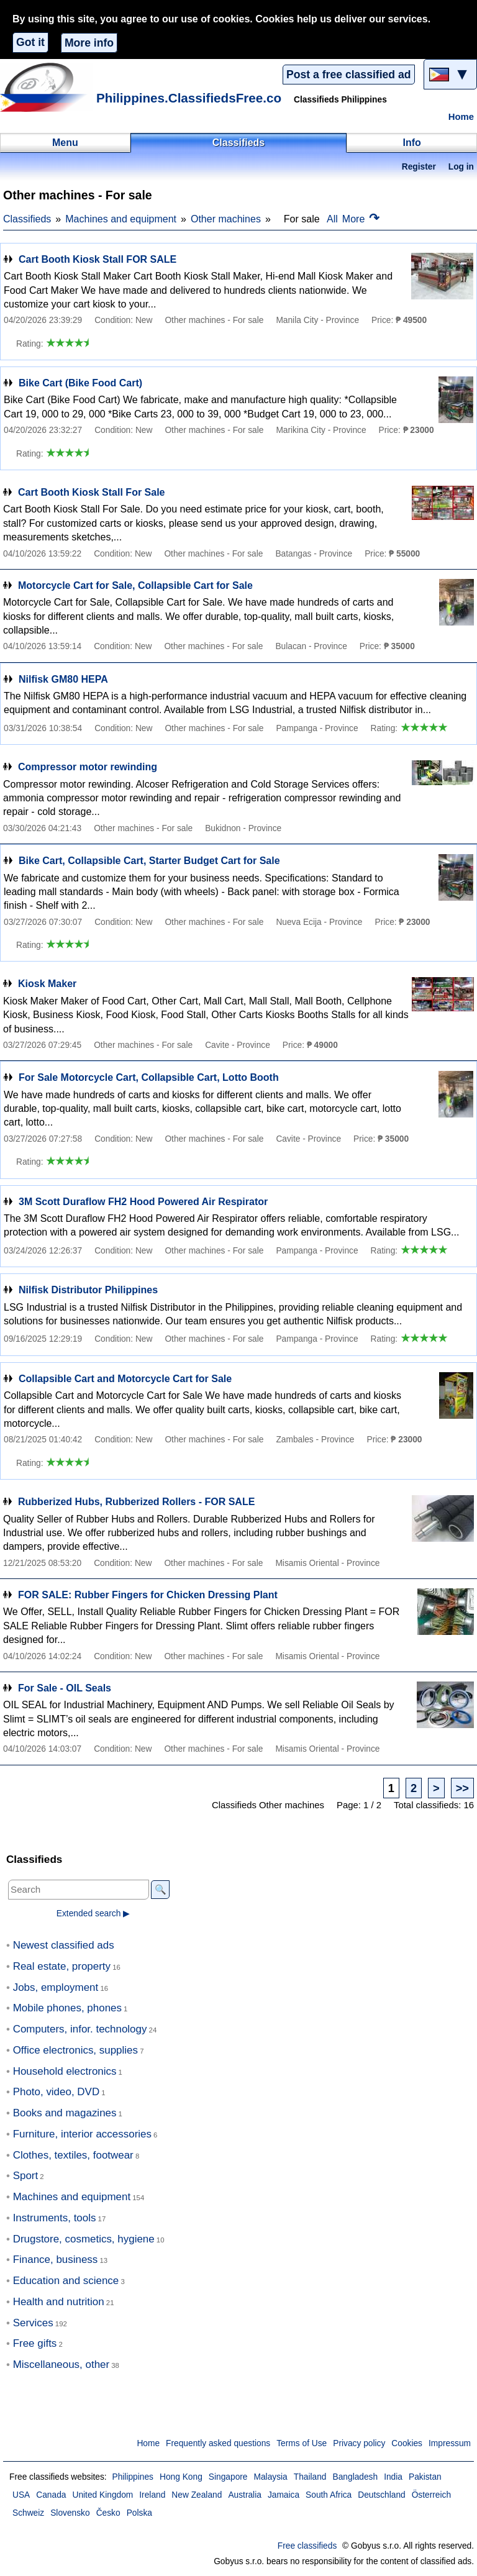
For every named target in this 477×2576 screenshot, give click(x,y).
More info (89, 43)
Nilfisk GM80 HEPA (63, 679)
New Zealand (196, 2495)
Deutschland (381, 2495)
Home (461, 117)
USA (21, 2495)
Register (419, 166)
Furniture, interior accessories (82, 2134)
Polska (139, 2513)
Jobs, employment (56, 1987)
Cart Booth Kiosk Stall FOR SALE (97, 259)
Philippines (132, 2477)
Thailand (310, 2477)
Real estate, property (62, 1966)
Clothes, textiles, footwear (73, 2155)
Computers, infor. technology (80, 2029)
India (393, 2477)
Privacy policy (359, 2443)
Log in (461, 166)
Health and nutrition (58, 2302)
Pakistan (425, 2477)
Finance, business (55, 2259)
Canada (51, 2495)
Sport (26, 2176)
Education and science (66, 2281)
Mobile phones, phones (67, 2008)
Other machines (226, 219)
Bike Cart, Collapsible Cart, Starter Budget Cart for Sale (149, 860)
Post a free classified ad (348, 74)
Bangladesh (355, 2477)
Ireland (152, 2495)
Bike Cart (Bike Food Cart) (80, 383)
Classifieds (27, 219)
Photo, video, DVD (56, 2092)
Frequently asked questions (218, 2443)
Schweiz (28, 2513)
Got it (30, 42)
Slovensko (69, 2513)
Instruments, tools (54, 2218)
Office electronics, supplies (75, 2050)
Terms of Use (301, 2443)
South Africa (329, 2495)
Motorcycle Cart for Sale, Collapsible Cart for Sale (135, 585)
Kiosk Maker (47, 983)
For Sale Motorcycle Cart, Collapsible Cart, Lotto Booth (149, 1077)
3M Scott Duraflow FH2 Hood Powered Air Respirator (143, 1201)
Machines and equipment (120, 219)
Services (33, 2323)
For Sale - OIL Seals (64, 1688)
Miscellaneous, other (61, 2364)
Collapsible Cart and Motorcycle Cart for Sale (125, 1378)
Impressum (450, 2443)
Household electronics (65, 2071)
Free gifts (35, 2343)
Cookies (406, 2443)
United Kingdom (102, 2495)
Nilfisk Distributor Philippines (88, 1290)
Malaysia (271, 2477)
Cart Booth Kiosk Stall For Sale (91, 492)
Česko (108, 2513)
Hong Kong (181, 2477)
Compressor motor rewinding (87, 767)
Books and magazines (65, 2113)
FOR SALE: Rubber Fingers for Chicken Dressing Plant (148, 1595)
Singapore (228, 2477)
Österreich (431, 2495)
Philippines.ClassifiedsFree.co (188, 98)
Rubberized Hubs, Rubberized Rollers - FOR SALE (136, 1501)
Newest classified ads (63, 1945)
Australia (244, 2495)
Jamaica (283, 2495)
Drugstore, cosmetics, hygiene (84, 2239)
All (332, 219)
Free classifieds (307, 2546)
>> (462, 1788)
